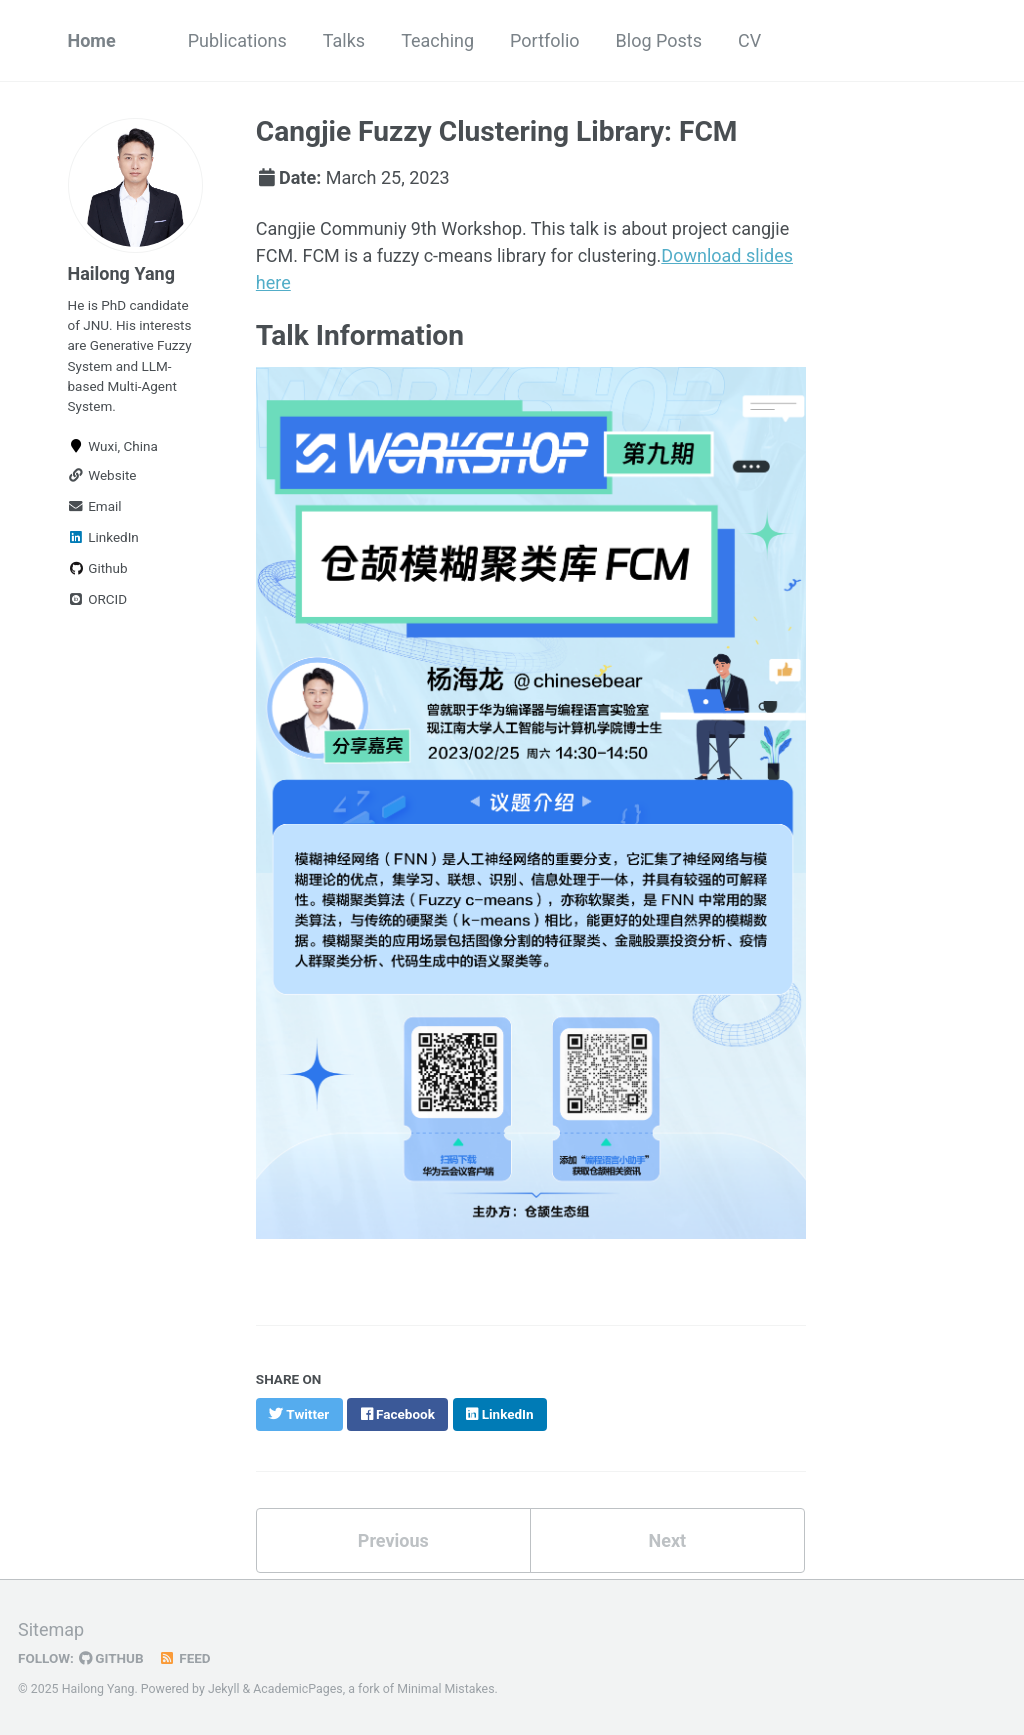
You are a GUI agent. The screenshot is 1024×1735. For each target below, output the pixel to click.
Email (95, 506)
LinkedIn (103, 537)
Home (92, 40)
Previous (393, 1540)
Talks (344, 40)
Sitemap (51, 1629)
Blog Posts (659, 40)
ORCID (98, 599)
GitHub (111, 1658)
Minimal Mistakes (445, 1689)
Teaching (437, 40)
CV (749, 40)
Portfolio (544, 40)
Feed (185, 1658)
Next (667, 1540)
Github (98, 568)
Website (102, 475)
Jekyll (224, 1689)
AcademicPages (297, 1689)
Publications (237, 40)
